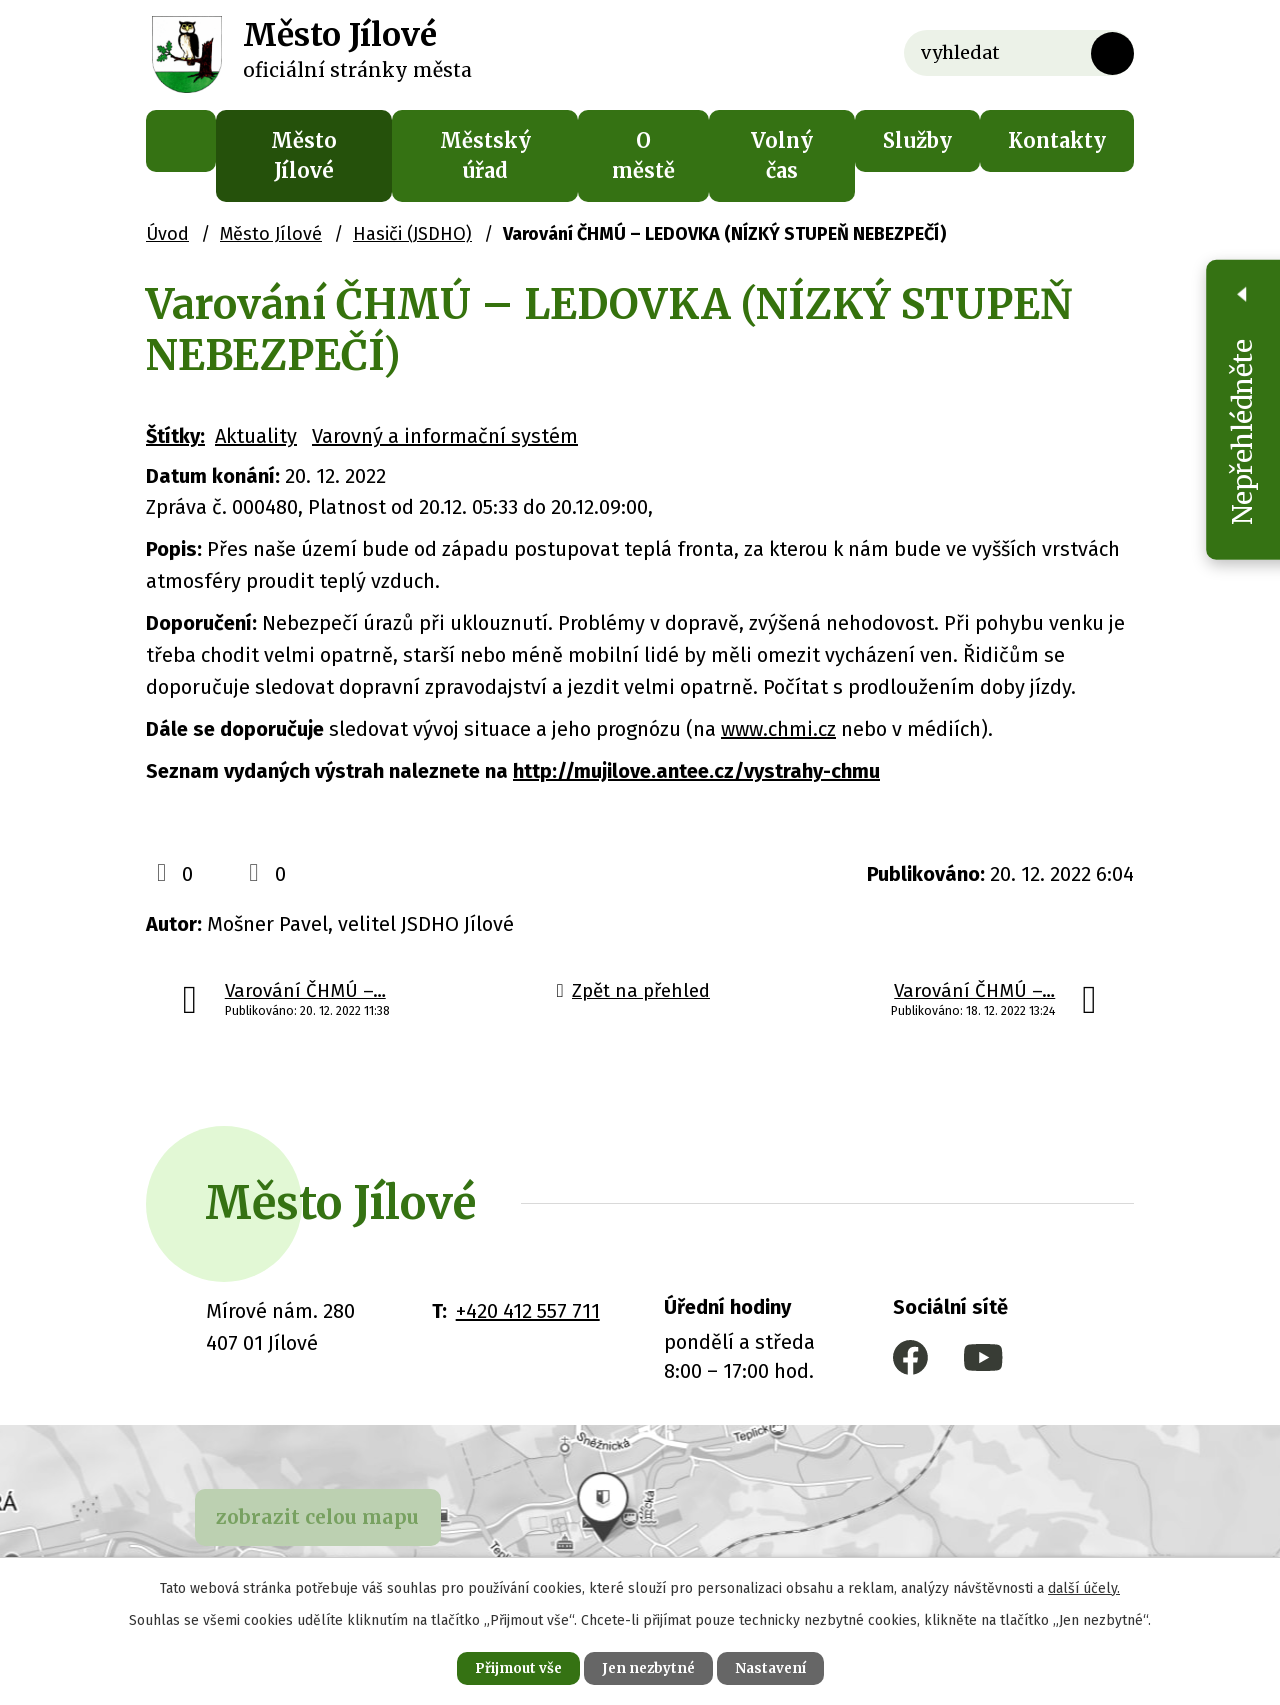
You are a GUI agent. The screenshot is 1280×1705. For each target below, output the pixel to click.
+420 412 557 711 (528, 1311)
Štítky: (175, 436)
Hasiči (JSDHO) (412, 234)
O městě (643, 155)
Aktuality (256, 436)
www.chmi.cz (778, 729)
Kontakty (1057, 140)
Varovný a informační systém (445, 436)
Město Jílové (304, 155)
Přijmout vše (508, 1667)
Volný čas (782, 155)
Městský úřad (485, 155)
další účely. (1084, 1585)
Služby (917, 140)
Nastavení (780, 1667)
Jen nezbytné (648, 1667)
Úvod (181, 141)
